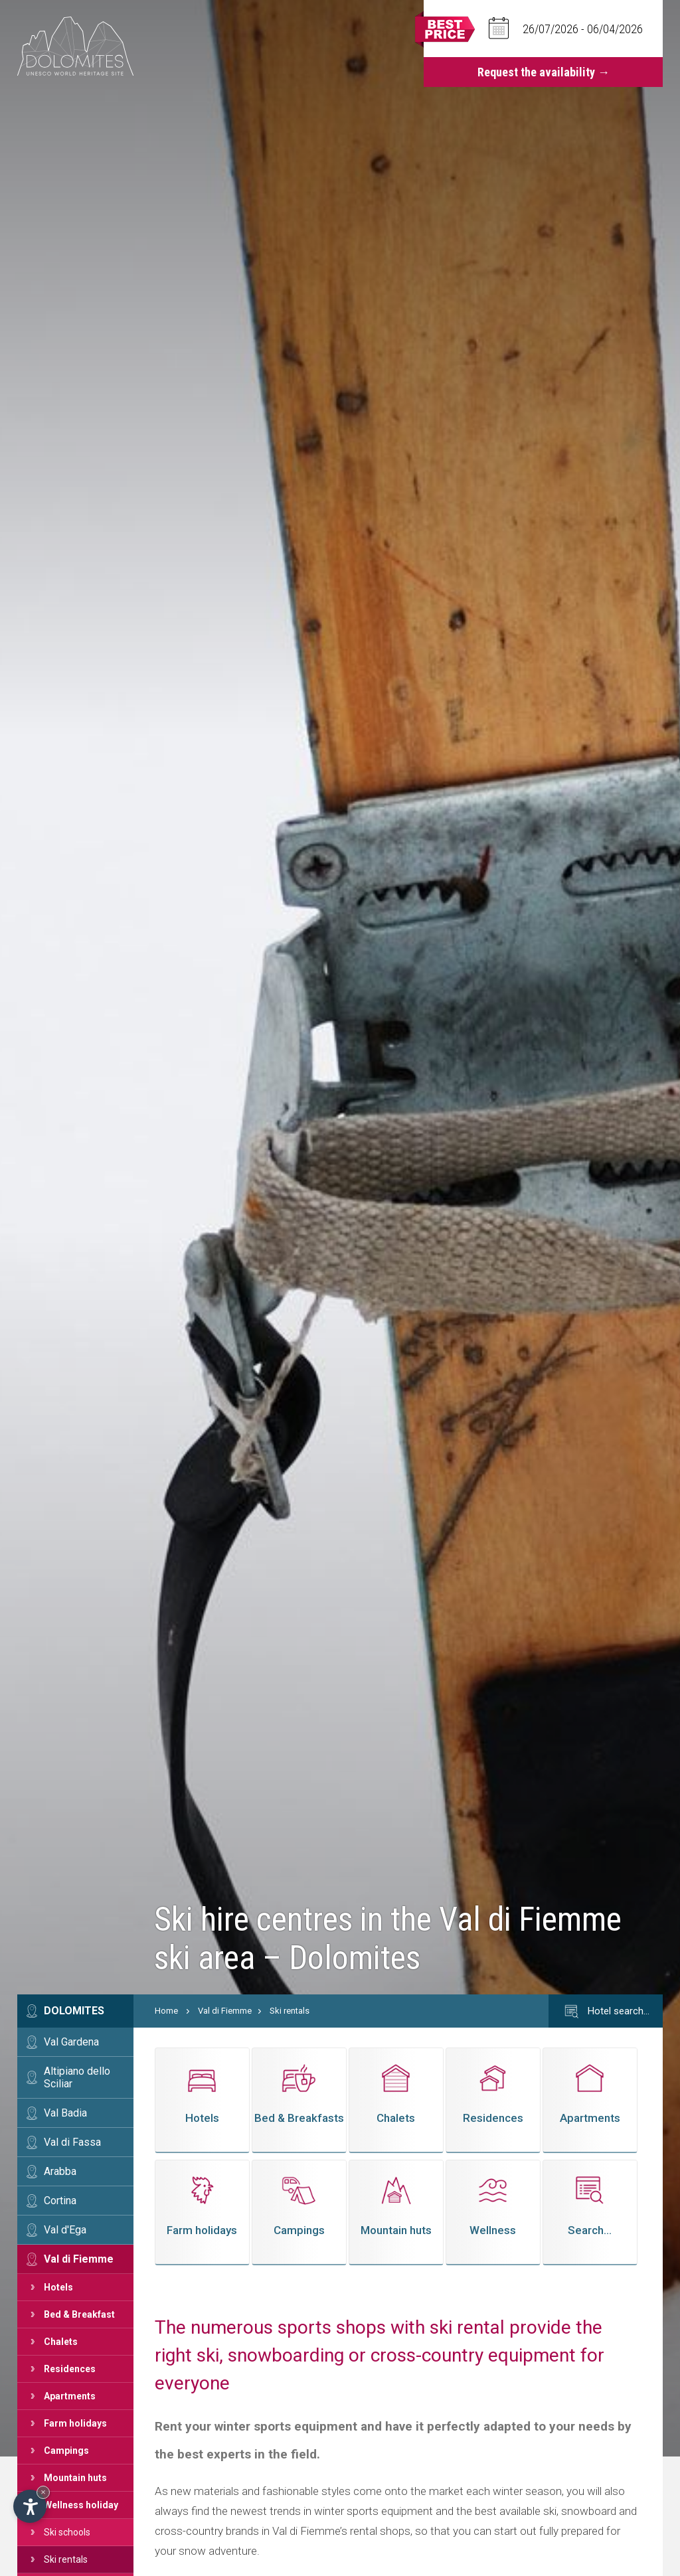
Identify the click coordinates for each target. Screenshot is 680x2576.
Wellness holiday (81, 2505)
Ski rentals (66, 2559)
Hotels (58, 2287)
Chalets (61, 2341)
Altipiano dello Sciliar (77, 2077)
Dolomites (74, 2010)
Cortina (60, 2200)
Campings (66, 2450)
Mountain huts (75, 2477)
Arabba (60, 2171)
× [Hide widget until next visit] (43, 2492)
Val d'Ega (65, 2229)
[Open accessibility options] (29, 2506)
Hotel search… (605, 2012)
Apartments (70, 2396)
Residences (70, 2369)
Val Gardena (71, 2042)
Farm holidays (75, 2423)
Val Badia (65, 2113)
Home (166, 2011)
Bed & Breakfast (79, 2314)
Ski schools (67, 2532)
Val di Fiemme (79, 2259)
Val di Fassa (72, 2142)
